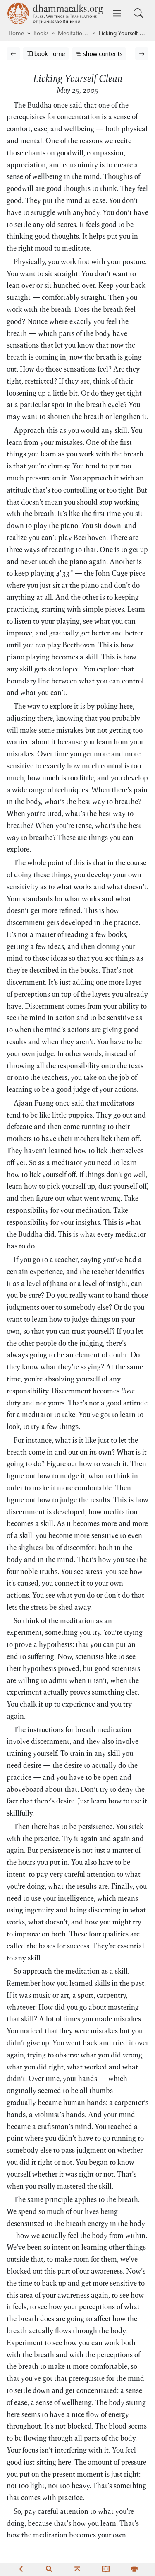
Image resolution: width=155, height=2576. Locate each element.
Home (16, 34)
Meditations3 (73, 34)
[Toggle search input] (138, 13)
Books (40, 34)
